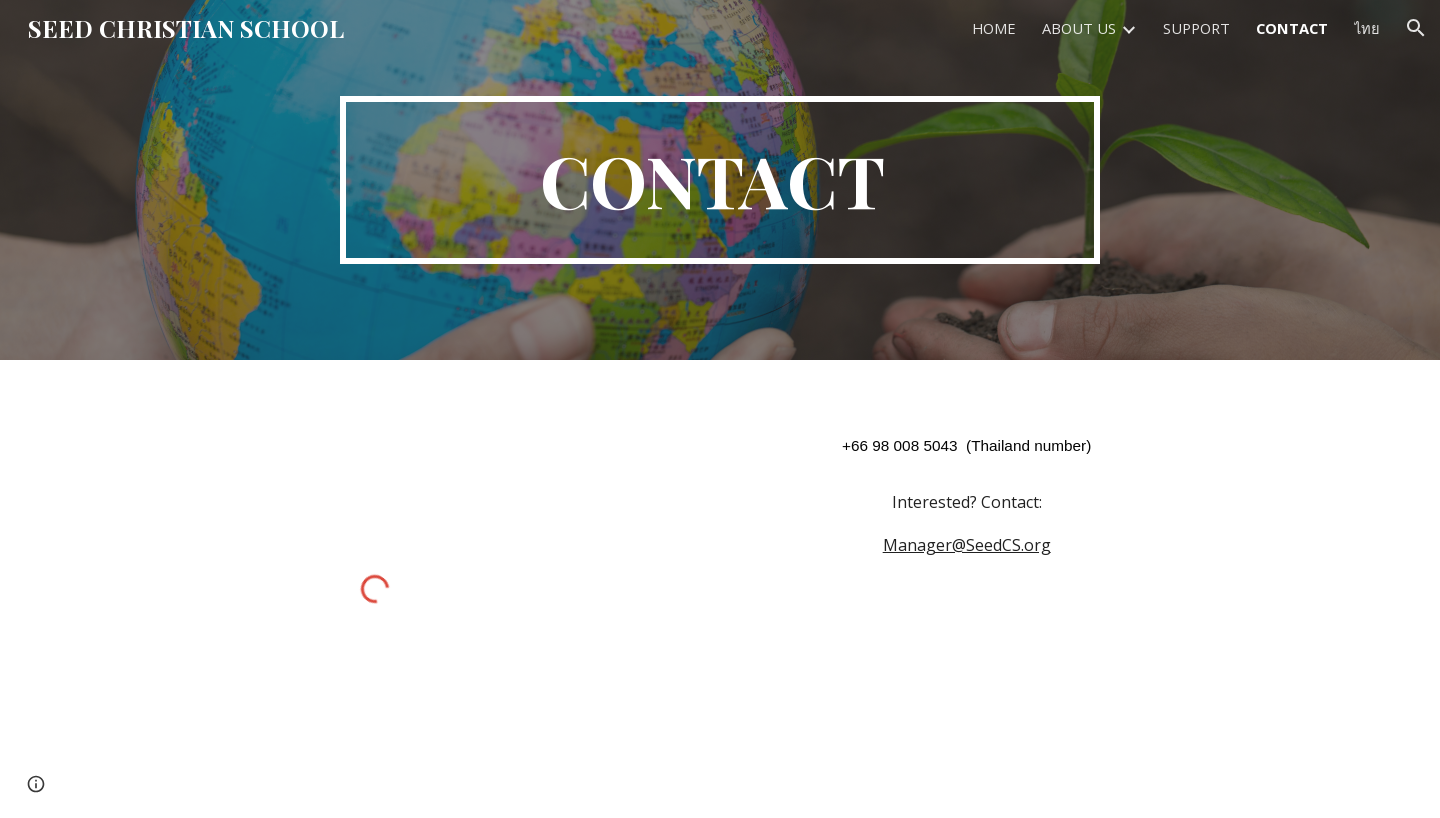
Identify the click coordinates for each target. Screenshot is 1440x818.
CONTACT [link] (1292, 28)
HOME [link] (994, 28)
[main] (720, 180)
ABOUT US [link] (1079, 28)
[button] (1416, 28)
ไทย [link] (1367, 28)
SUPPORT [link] (1196, 28)
